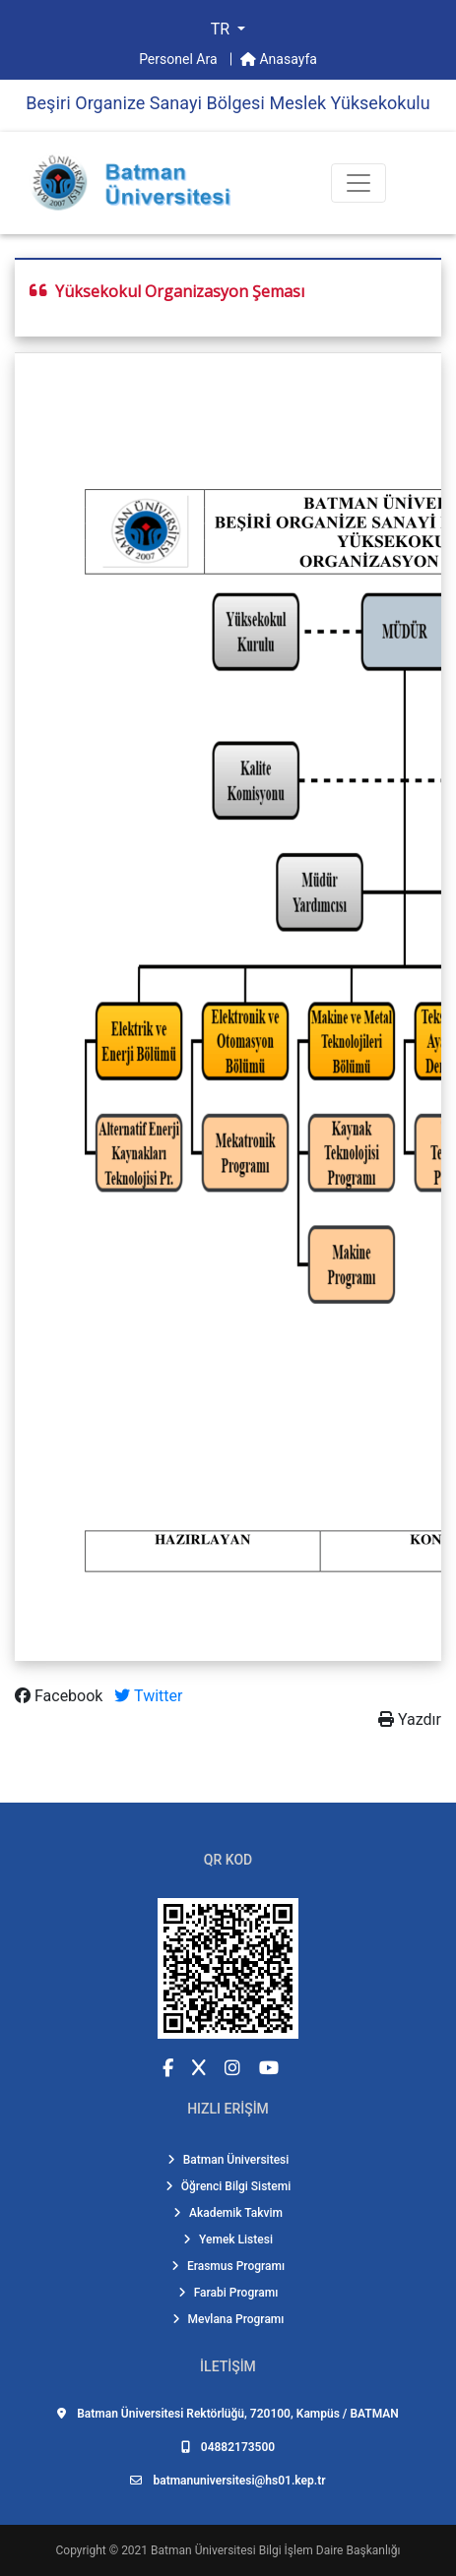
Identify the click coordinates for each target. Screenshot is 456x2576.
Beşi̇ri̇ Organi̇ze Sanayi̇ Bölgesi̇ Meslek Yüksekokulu (227, 102)
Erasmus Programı (228, 2266)
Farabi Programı (228, 2293)
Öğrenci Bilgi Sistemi (228, 2186)
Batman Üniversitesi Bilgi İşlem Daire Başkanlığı (275, 2550)
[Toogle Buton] (358, 183)
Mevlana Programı (228, 2319)
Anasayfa (278, 59)
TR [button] (222, 29)
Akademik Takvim (228, 2213)
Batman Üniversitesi (228, 2160)
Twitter (148, 1696)
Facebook (60, 1696)
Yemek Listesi (228, 2239)
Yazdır (409, 1719)
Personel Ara (180, 59)
